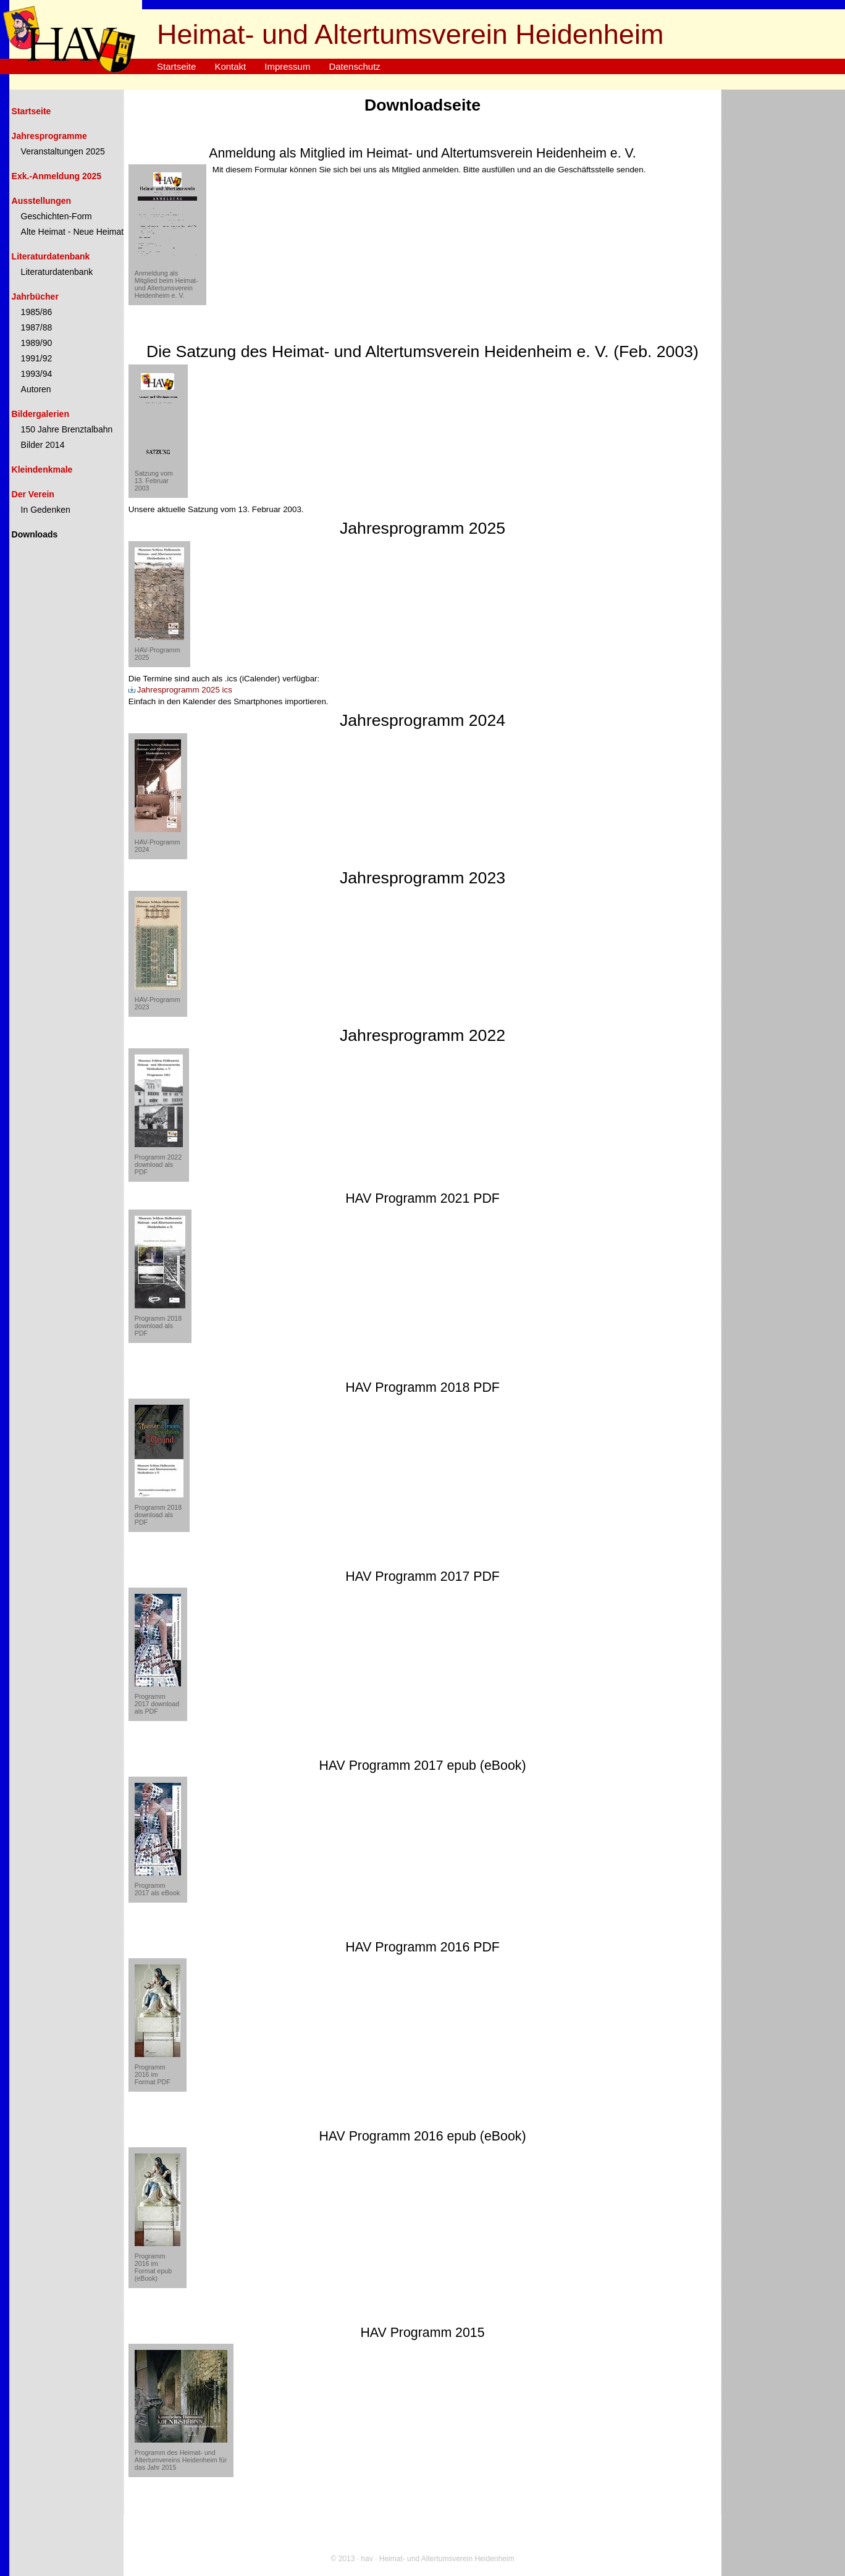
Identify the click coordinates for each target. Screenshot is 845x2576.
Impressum (287, 66)
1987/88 (37, 327)
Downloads (35, 534)
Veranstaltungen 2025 (63, 151)
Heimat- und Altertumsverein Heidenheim (410, 34)
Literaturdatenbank (51, 256)
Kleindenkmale (42, 469)
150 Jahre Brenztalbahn (67, 429)
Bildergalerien (40, 414)
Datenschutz (354, 66)
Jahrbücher (35, 296)
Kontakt (230, 66)
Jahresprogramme (49, 136)
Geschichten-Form (56, 216)
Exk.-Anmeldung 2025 (57, 176)
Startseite (176, 66)
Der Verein (33, 494)
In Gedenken (45, 510)
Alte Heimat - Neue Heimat (72, 232)
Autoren (36, 389)
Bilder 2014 (43, 445)
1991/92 (37, 358)
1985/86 (37, 312)
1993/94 (37, 374)
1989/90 (37, 343)
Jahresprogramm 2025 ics (180, 689)
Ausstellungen (41, 201)
